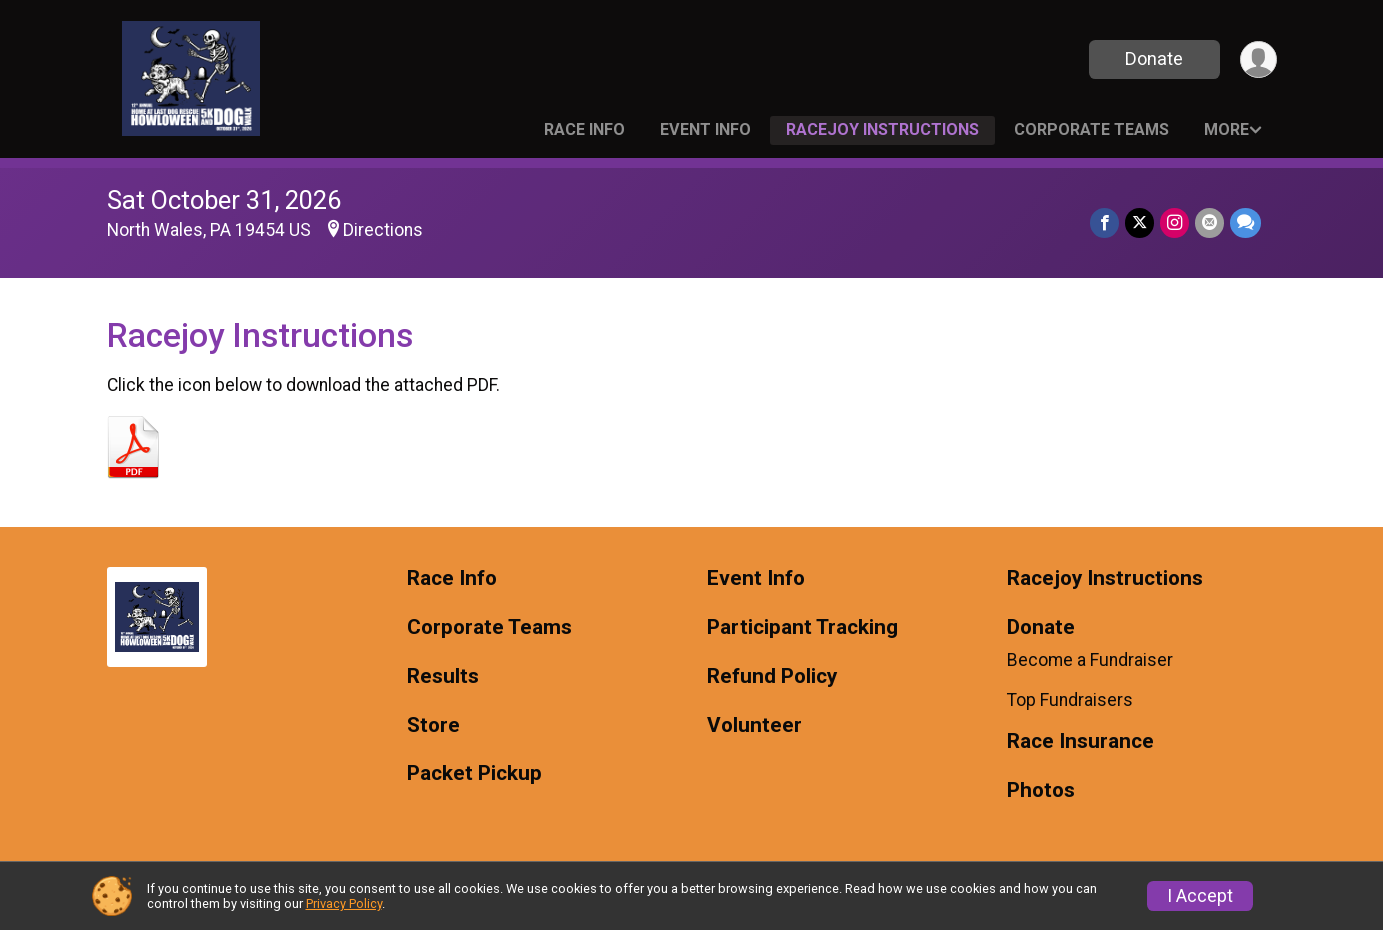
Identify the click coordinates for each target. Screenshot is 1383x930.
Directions (383, 230)
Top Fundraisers (1070, 700)
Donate (1154, 58)
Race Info (584, 129)
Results (443, 676)
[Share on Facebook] (1104, 222)
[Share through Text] (1245, 222)
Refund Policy (772, 676)
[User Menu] (1258, 59)
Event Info (705, 129)
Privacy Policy (344, 903)
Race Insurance (1080, 741)
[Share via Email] (1209, 222)
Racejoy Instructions (882, 129)
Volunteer (754, 725)
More (1226, 129)
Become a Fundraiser (1090, 660)
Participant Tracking (802, 627)
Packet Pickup (474, 773)
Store (433, 725)
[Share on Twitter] (1139, 222)
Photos (1041, 790)
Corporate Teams (1091, 129)
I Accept (1200, 896)
